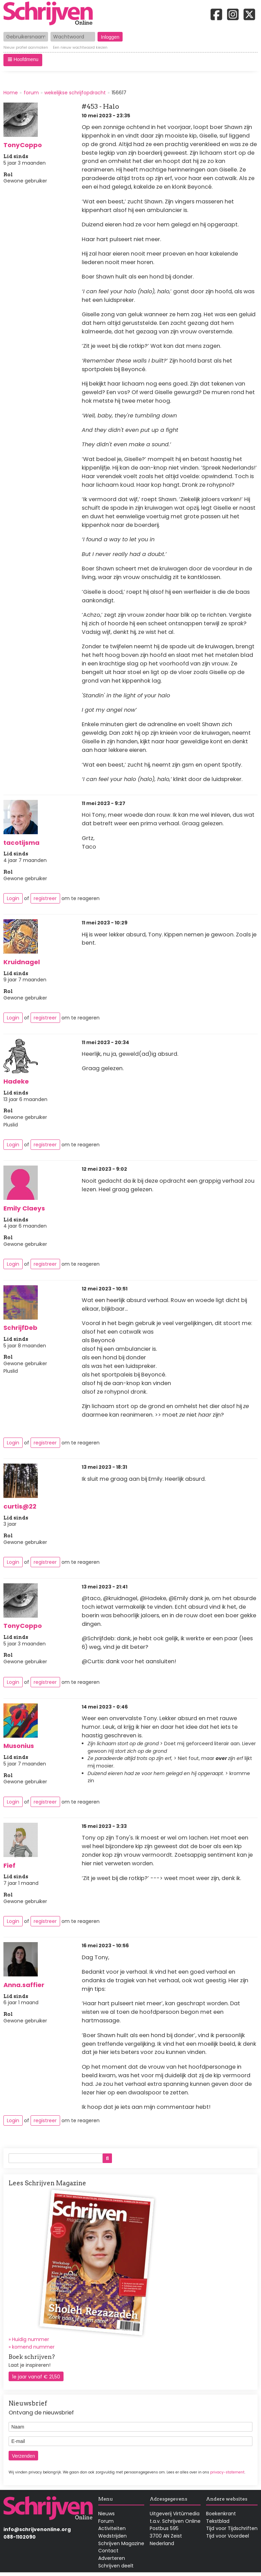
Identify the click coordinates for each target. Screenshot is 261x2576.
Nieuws (106, 2513)
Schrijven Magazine (121, 2543)
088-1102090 (19, 2536)
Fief (9, 1865)
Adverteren (111, 2558)
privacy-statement (227, 2472)
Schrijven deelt (116, 2565)
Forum (106, 2521)
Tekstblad (217, 2521)
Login (13, 898)
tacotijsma (21, 842)
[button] (22, 60)
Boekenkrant (221, 2513)
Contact (108, 2550)
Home (10, 92)
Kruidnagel (21, 962)
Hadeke (16, 1081)
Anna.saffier (23, 1985)
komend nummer (33, 2346)
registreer (45, 898)
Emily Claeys (24, 1208)
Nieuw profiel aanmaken (25, 48)
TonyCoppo (22, 145)
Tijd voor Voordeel (227, 2535)
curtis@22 (19, 1506)
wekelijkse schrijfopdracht (75, 92)
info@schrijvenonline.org (37, 2529)
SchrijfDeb (20, 1327)
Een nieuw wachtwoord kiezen (80, 48)
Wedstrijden (112, 2535)
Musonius (18, 1745)
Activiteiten (112, 2528)
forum (31, 92)
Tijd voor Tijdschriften (232, 2528)
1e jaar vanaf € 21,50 (36, 2376)
